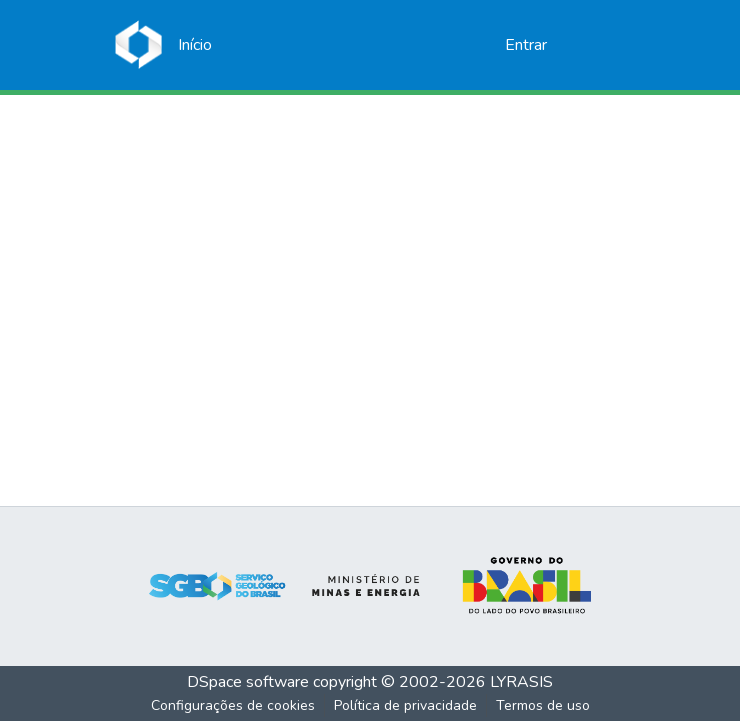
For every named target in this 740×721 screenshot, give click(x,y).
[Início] (195, 45)
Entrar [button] (527, 45)
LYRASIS (521, 682)
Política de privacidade (405, 705)
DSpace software (248, 682)
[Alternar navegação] (597, 45)
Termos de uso (543, 705)
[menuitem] (486, 45)
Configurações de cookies (233, 705)
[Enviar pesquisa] (457, 45)
